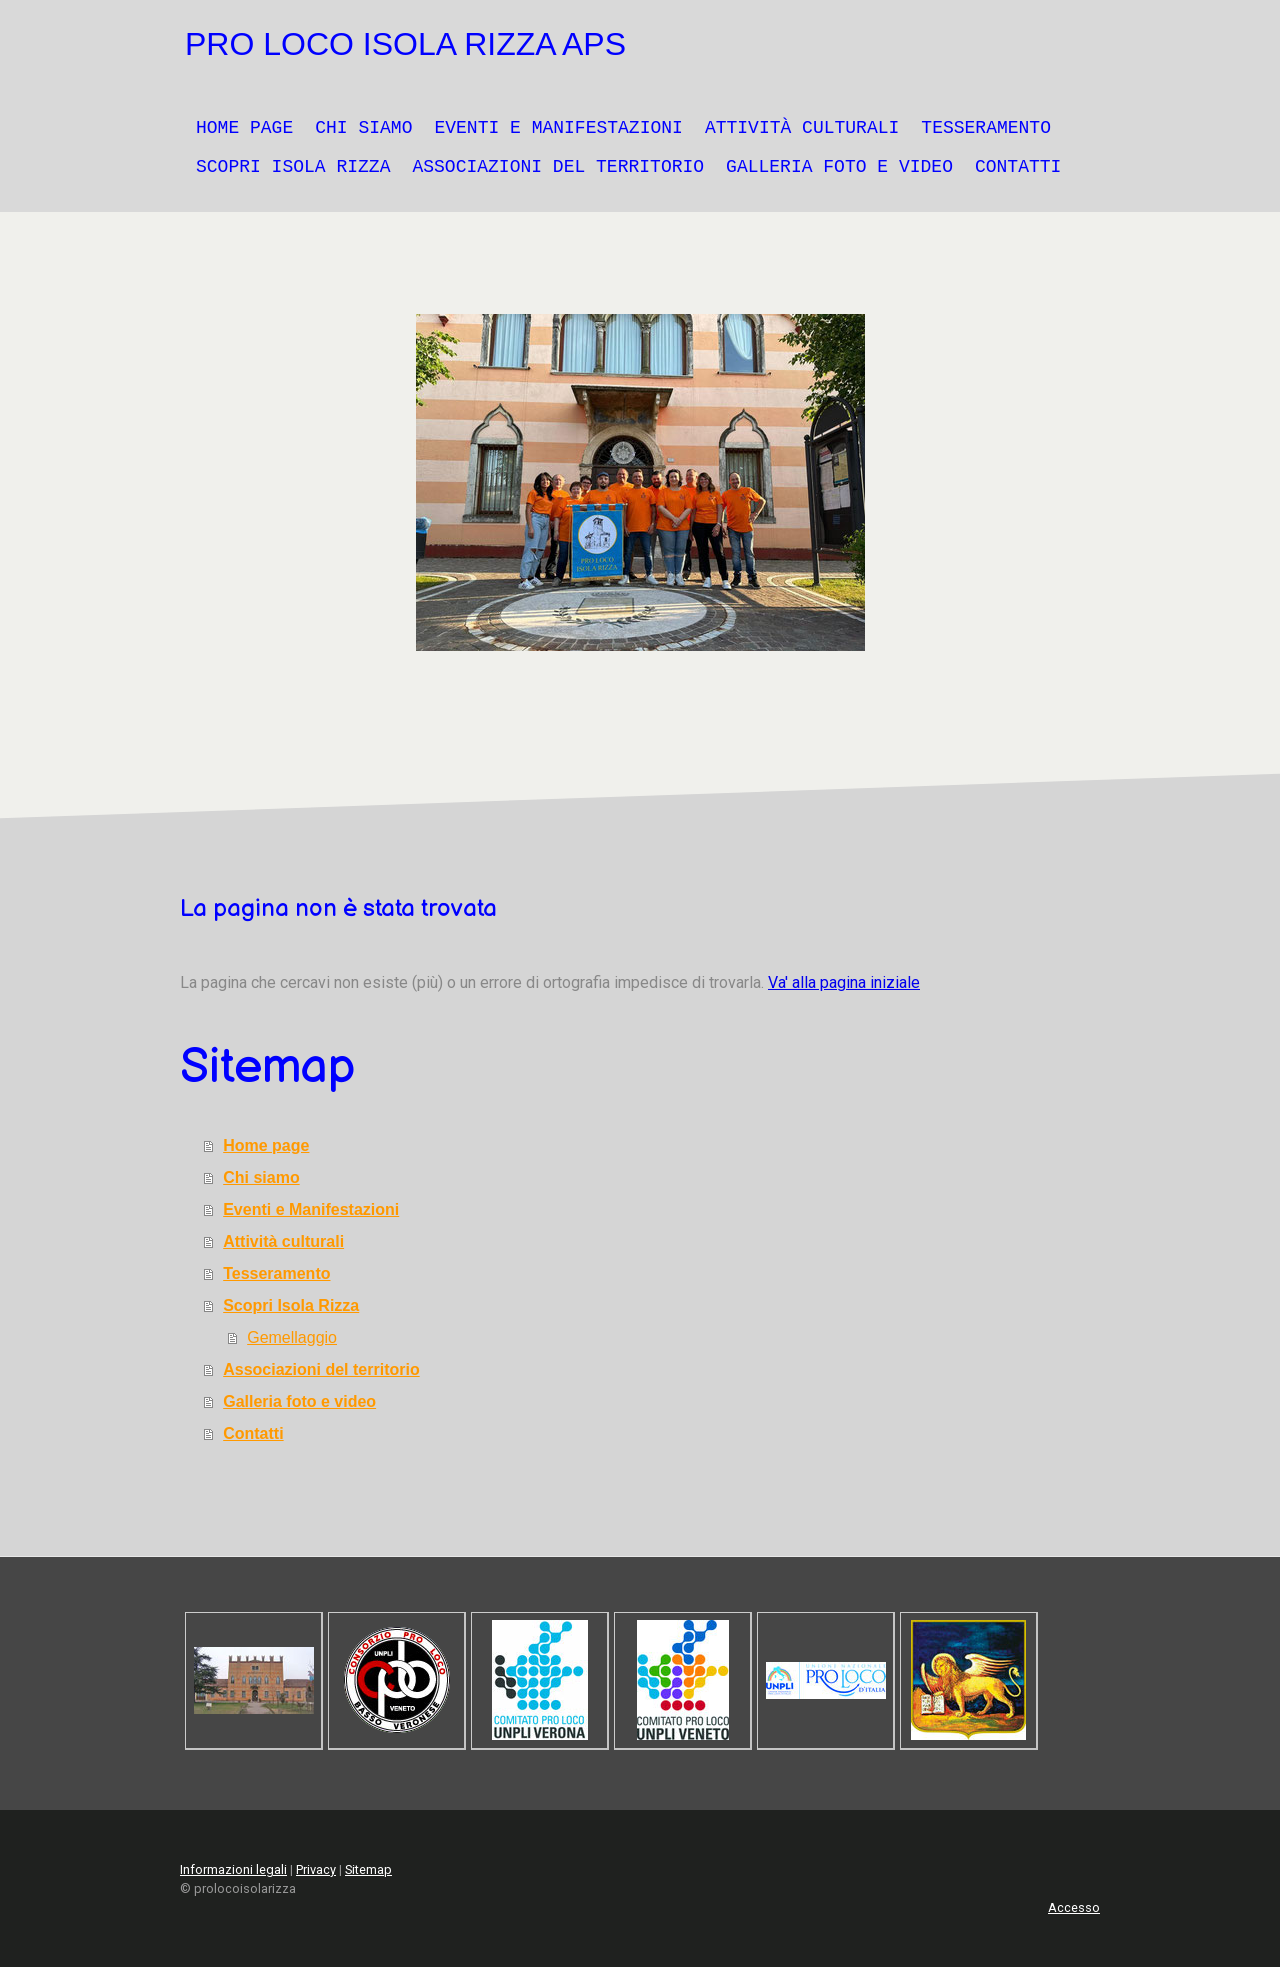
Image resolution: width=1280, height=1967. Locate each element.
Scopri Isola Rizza (293, 167)
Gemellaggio (292, 1337)
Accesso (1074, 1907)
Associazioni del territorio (558, 167)
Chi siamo (363, 128)
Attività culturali (802, 128)
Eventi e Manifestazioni (558, 128)
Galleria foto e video (839, 167)
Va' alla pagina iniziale (844, 982)
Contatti (1018, 167)
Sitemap (368, 1869)
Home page (244, 128)
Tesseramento (986, 128)
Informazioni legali (233, 1869)
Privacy (316, 1869)
